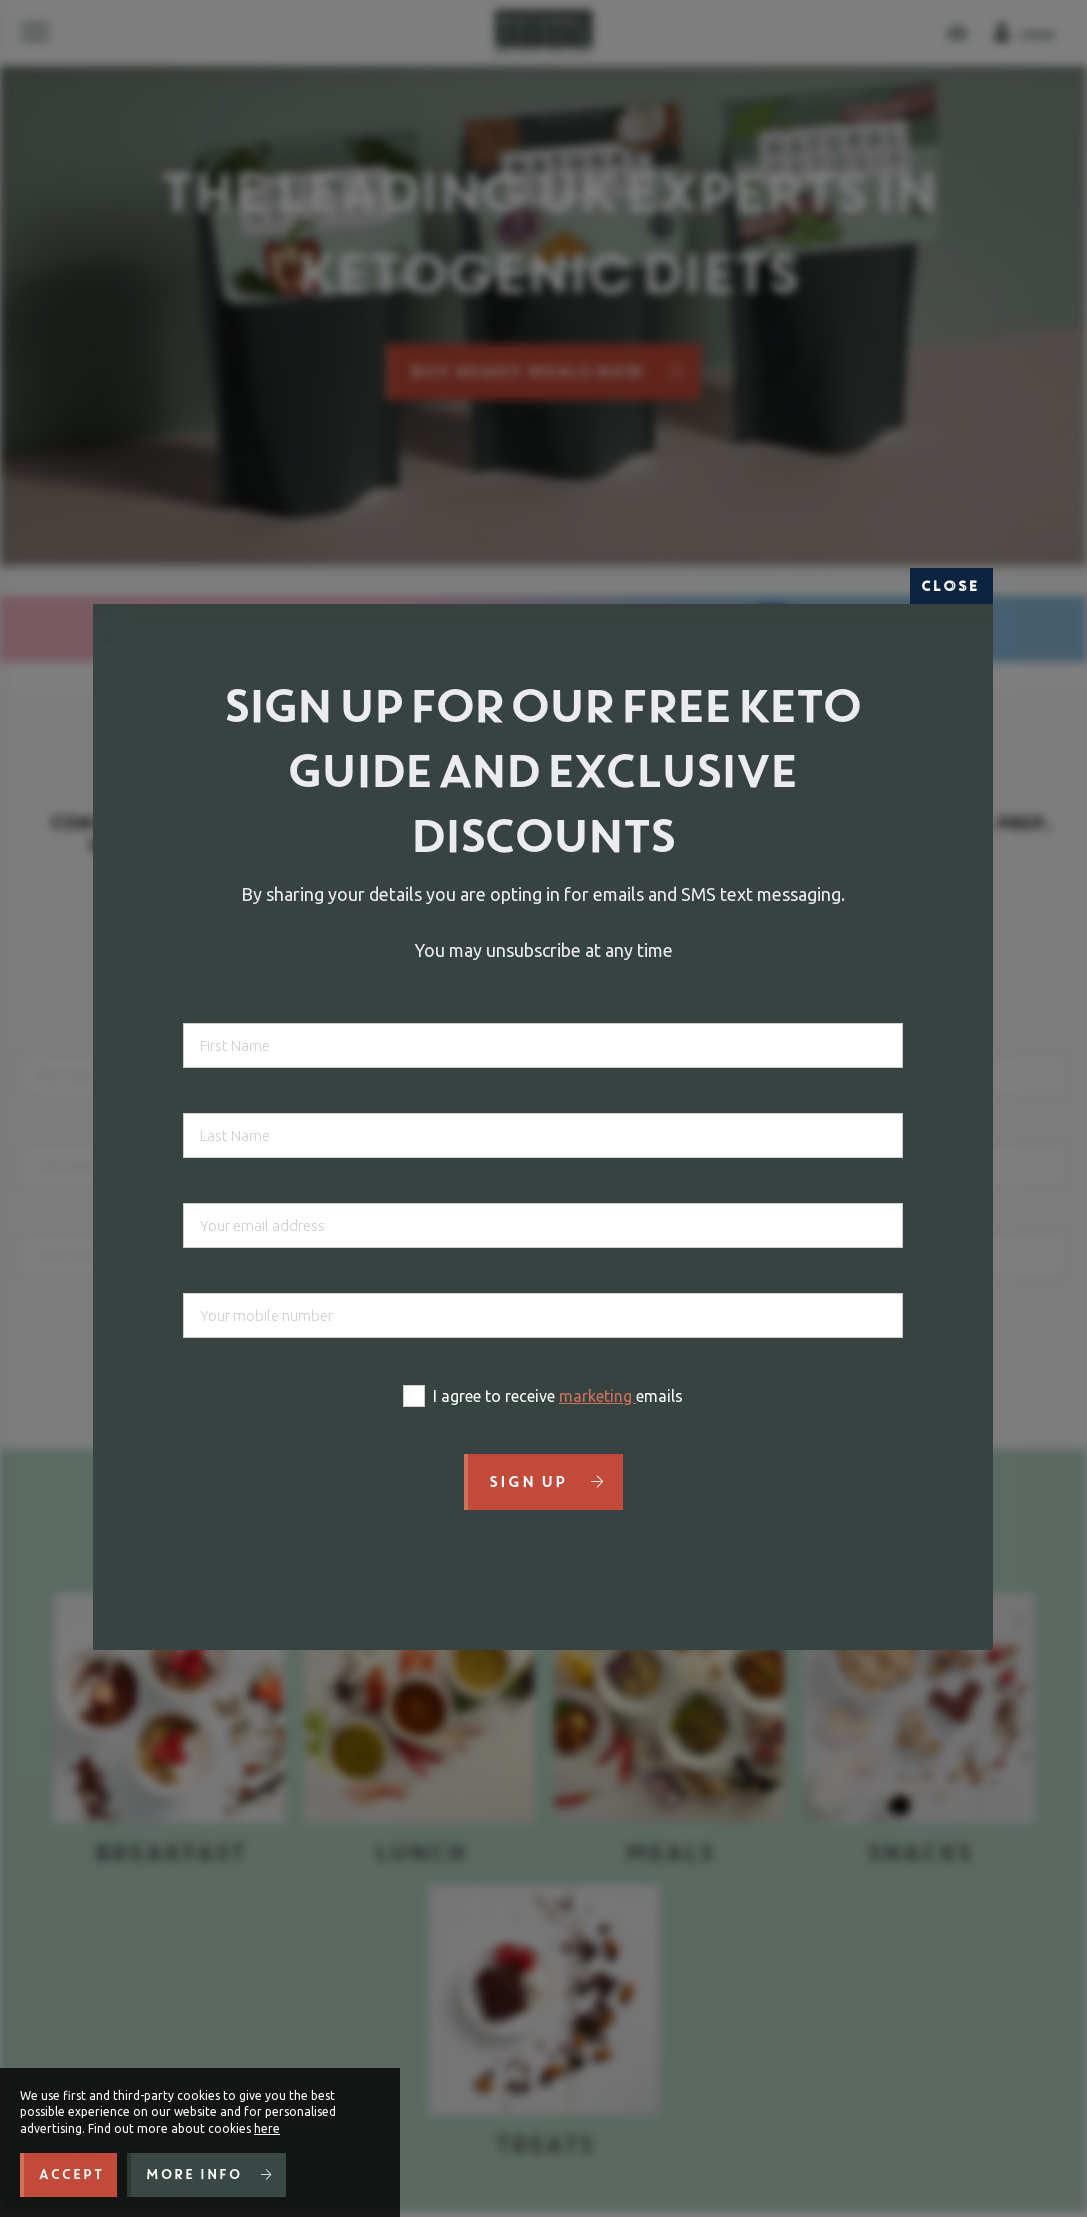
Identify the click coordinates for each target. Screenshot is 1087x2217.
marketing (597, 1396)
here (267, 2128)
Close (951, 586)
